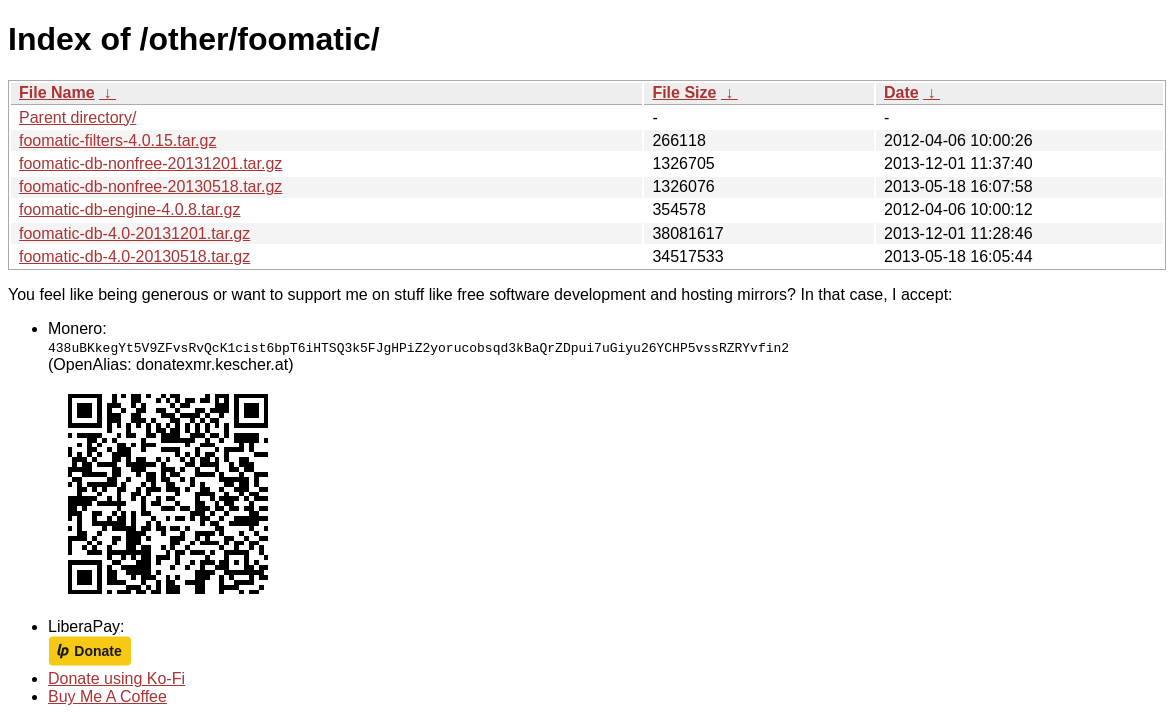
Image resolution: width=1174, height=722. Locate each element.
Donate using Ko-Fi (116, 678)
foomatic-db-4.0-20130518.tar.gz (134, 256)
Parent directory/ (77, 117)
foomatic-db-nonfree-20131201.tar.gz (150, 163)
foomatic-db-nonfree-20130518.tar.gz (150, 186)
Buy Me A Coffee (107, 696)
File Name (57, 92)
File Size (684, 92)
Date (901, 92)
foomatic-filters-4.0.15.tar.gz (117, 140)
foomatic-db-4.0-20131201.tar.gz (134, 233)
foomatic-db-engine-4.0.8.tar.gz (129, 209)
